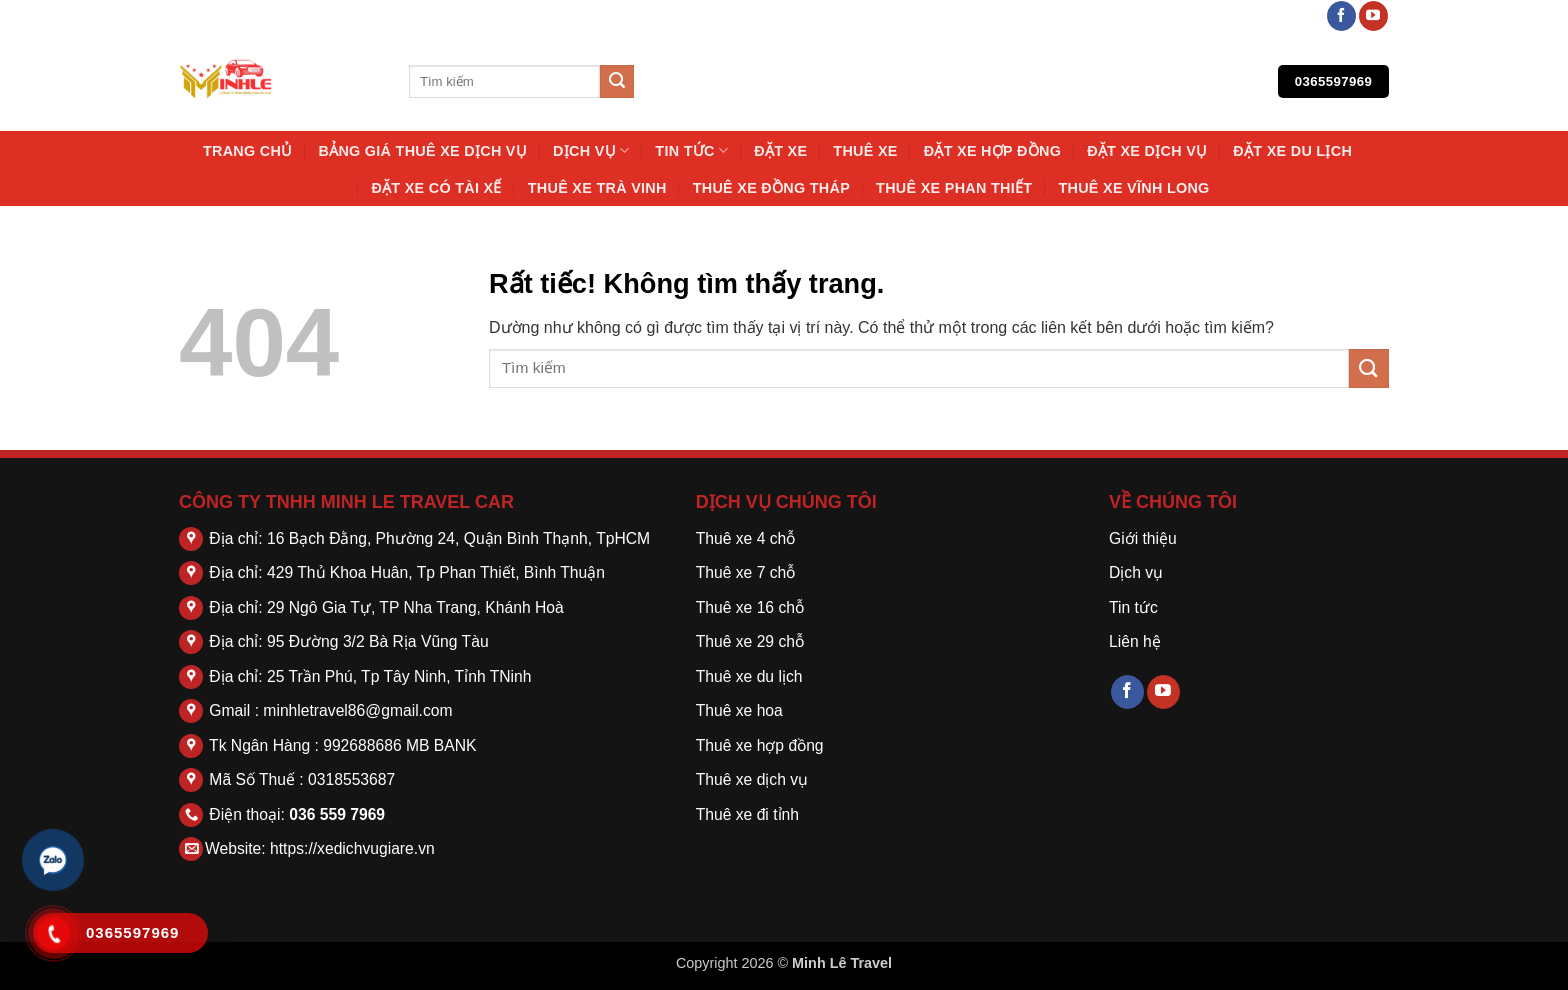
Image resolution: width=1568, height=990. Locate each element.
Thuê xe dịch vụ (752, 779)
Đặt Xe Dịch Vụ (1147, 151)
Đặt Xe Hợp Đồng (992, 151)
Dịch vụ (591, 150)
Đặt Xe (780, 151)
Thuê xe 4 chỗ (746, 538)
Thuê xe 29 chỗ (750, 641)
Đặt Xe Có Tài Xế (436, 188)
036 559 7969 (337, 814)
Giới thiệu (1143, 538)
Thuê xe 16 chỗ (750, 607)
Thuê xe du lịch (749, 676)
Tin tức (691, 150)
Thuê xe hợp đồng (760, 745)
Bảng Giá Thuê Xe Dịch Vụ (422, 151)
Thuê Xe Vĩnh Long (1133, 188)
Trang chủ (248, 151)
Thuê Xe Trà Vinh (597, 188)
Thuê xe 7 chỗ (746, 572)
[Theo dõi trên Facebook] (1341, 16)
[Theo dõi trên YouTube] (1373, 16)
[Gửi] (617, 82)
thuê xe (865, 151)
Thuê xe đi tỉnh (747, 814)
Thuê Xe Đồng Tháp (771, 188)
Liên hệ (1135, 641)
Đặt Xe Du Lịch (1292, 151)
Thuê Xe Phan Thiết (954, 188)
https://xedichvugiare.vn (352, 848)
